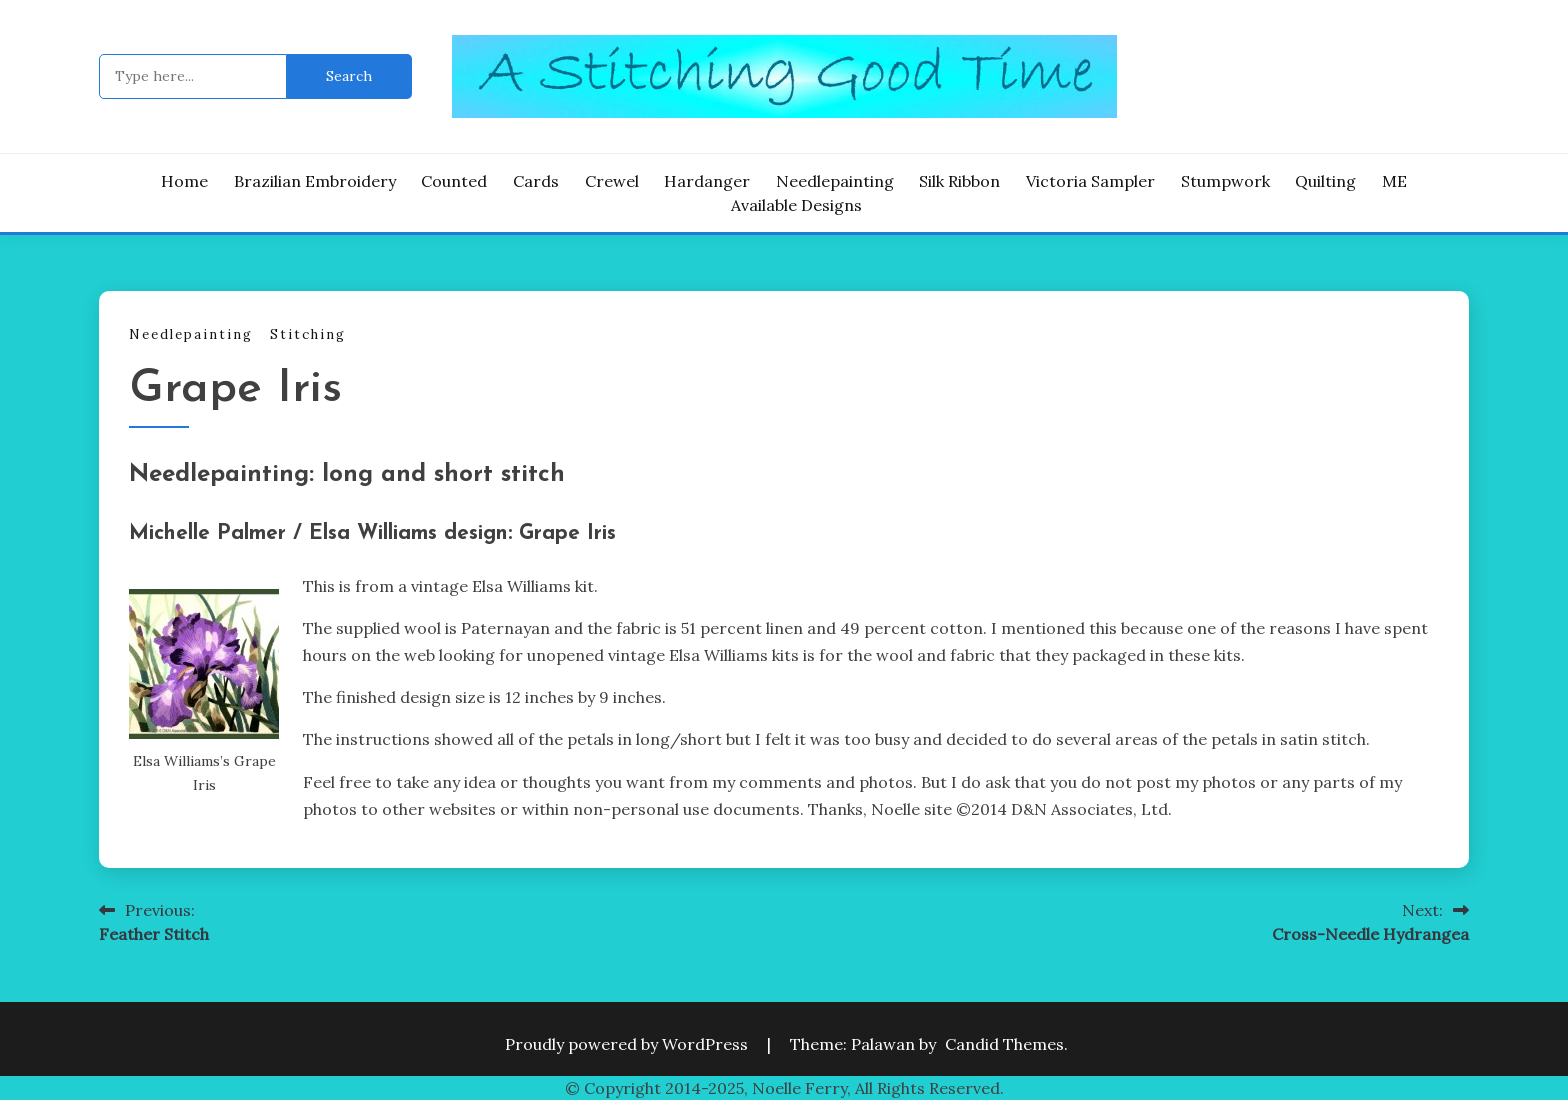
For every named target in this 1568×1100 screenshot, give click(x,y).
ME (1394, 181)
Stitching (308, 334)
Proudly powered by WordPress (628, 1044)
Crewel (612, 181)
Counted (454, 181)
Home (184, 181)
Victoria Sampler (1090, 181)
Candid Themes (1004, 1044)
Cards (536, 181)
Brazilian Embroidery (315, 181)
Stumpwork (1225, 181)
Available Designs (796, 205)
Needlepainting (835, 181)
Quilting (1325, 181)
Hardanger (707, 181)
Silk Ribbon (959, 181)
